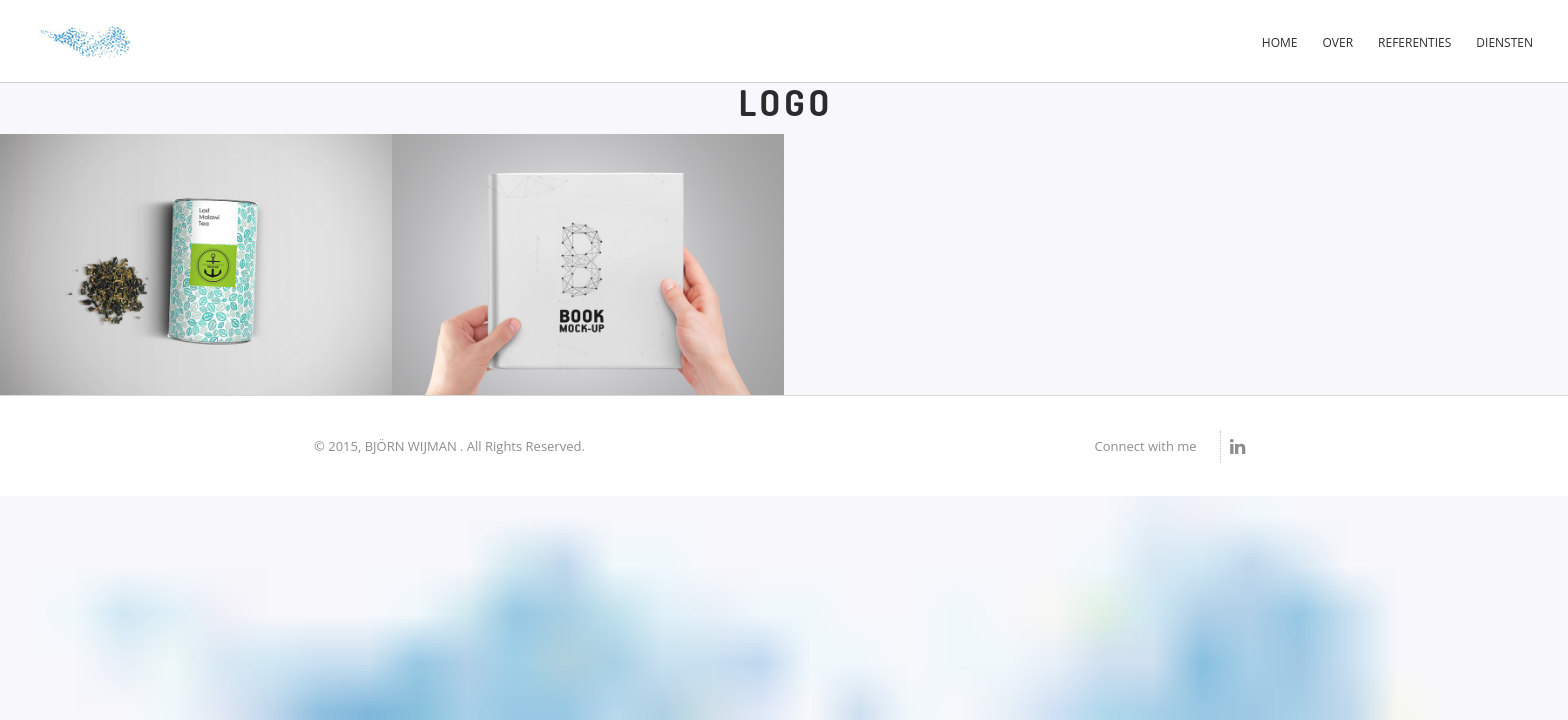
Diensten (1504, 42)
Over (1338, 42)
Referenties (1414, 42)
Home (1280, 42)
